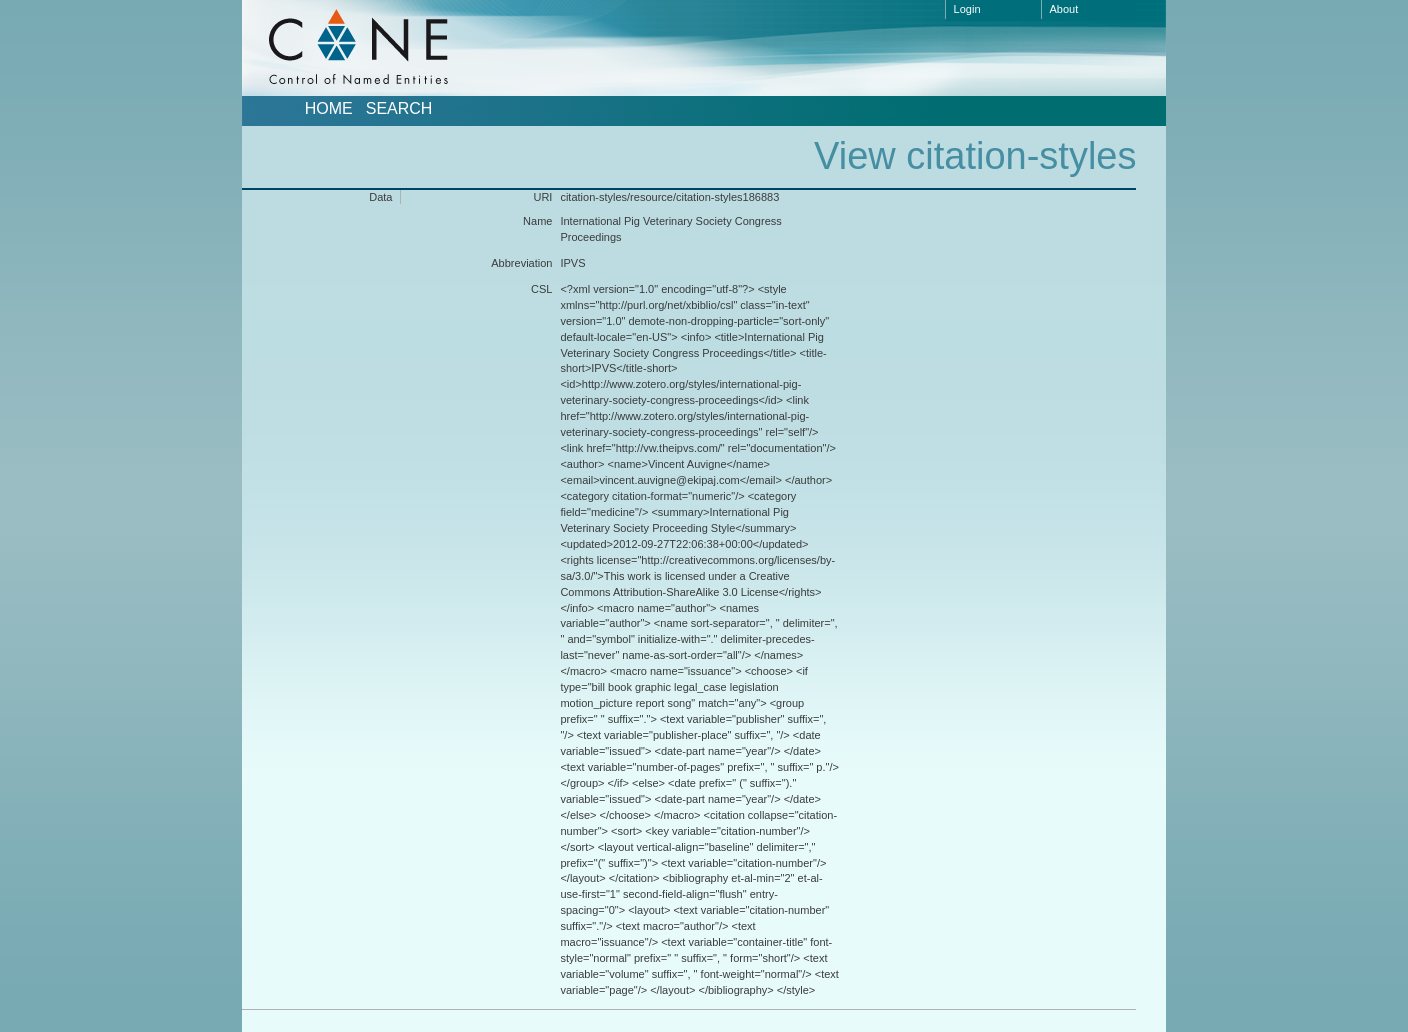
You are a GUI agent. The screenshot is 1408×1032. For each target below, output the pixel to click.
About (1064, 9)
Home (329, 109)
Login (967, 9)
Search (399, 109)
